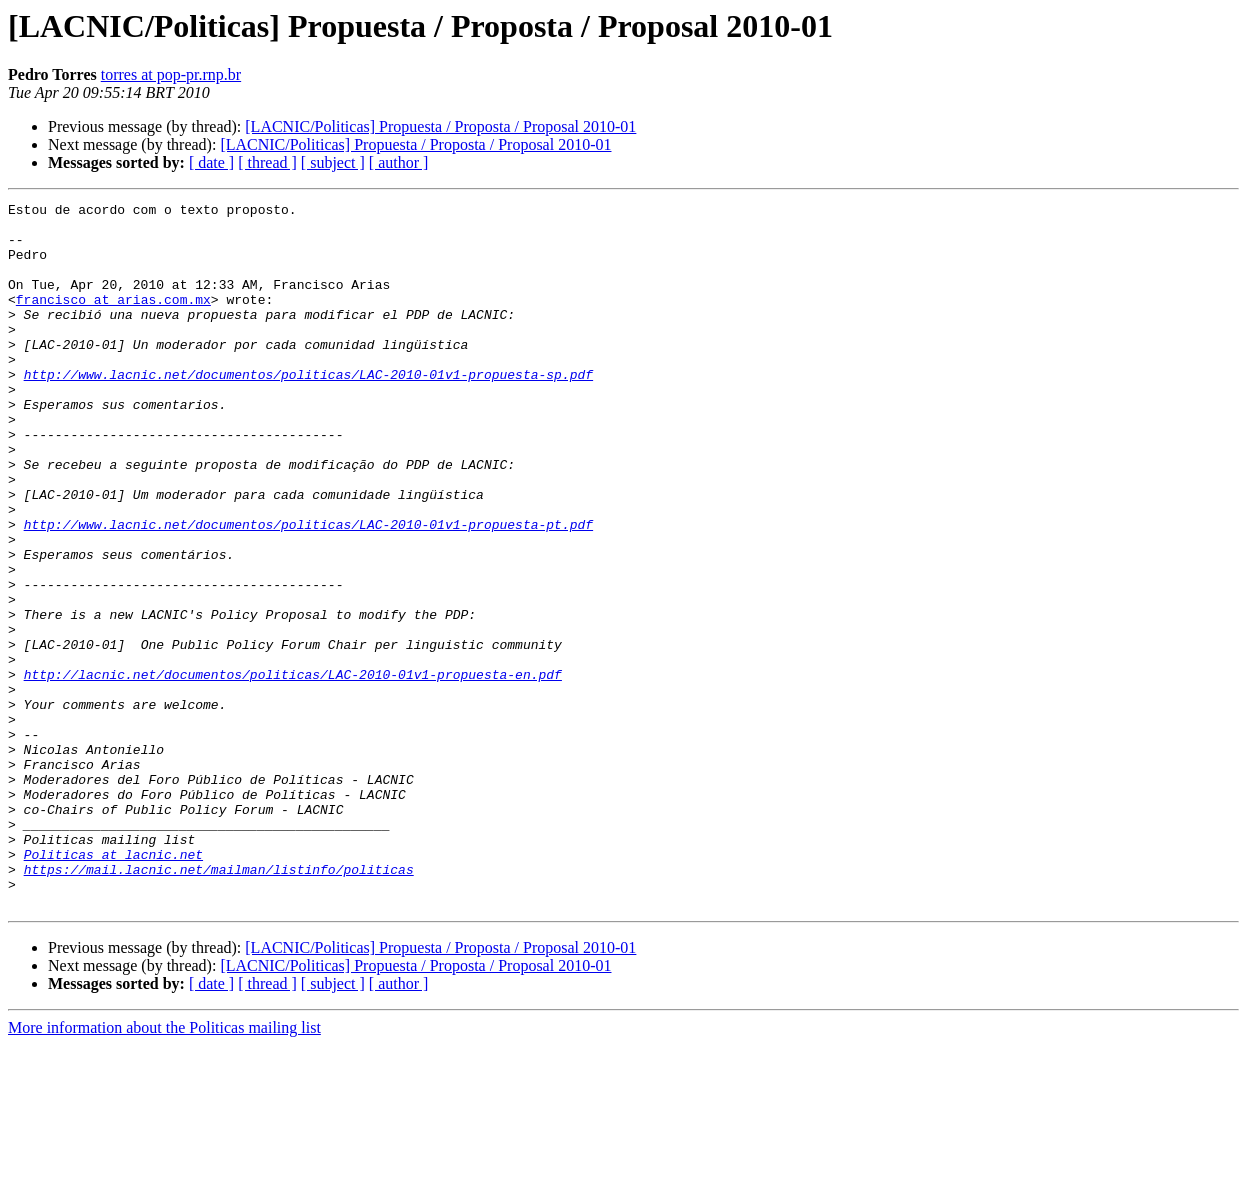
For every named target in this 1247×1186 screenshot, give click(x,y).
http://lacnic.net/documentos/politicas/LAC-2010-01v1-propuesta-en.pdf (293, 770)
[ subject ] (333, 162)
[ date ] (211, 162)
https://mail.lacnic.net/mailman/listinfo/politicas (219, 1004)
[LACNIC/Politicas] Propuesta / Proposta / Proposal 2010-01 (440, 126)
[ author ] (399, 162)
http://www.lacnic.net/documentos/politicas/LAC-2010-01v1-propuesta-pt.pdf (308, 590)
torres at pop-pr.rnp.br (171, 74)
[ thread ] (267, 162)
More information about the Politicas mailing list (164, 1168)
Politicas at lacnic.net (113, 986)
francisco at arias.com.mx (113, 320)
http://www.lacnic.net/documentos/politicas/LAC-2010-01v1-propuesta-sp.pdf (308, 410)
